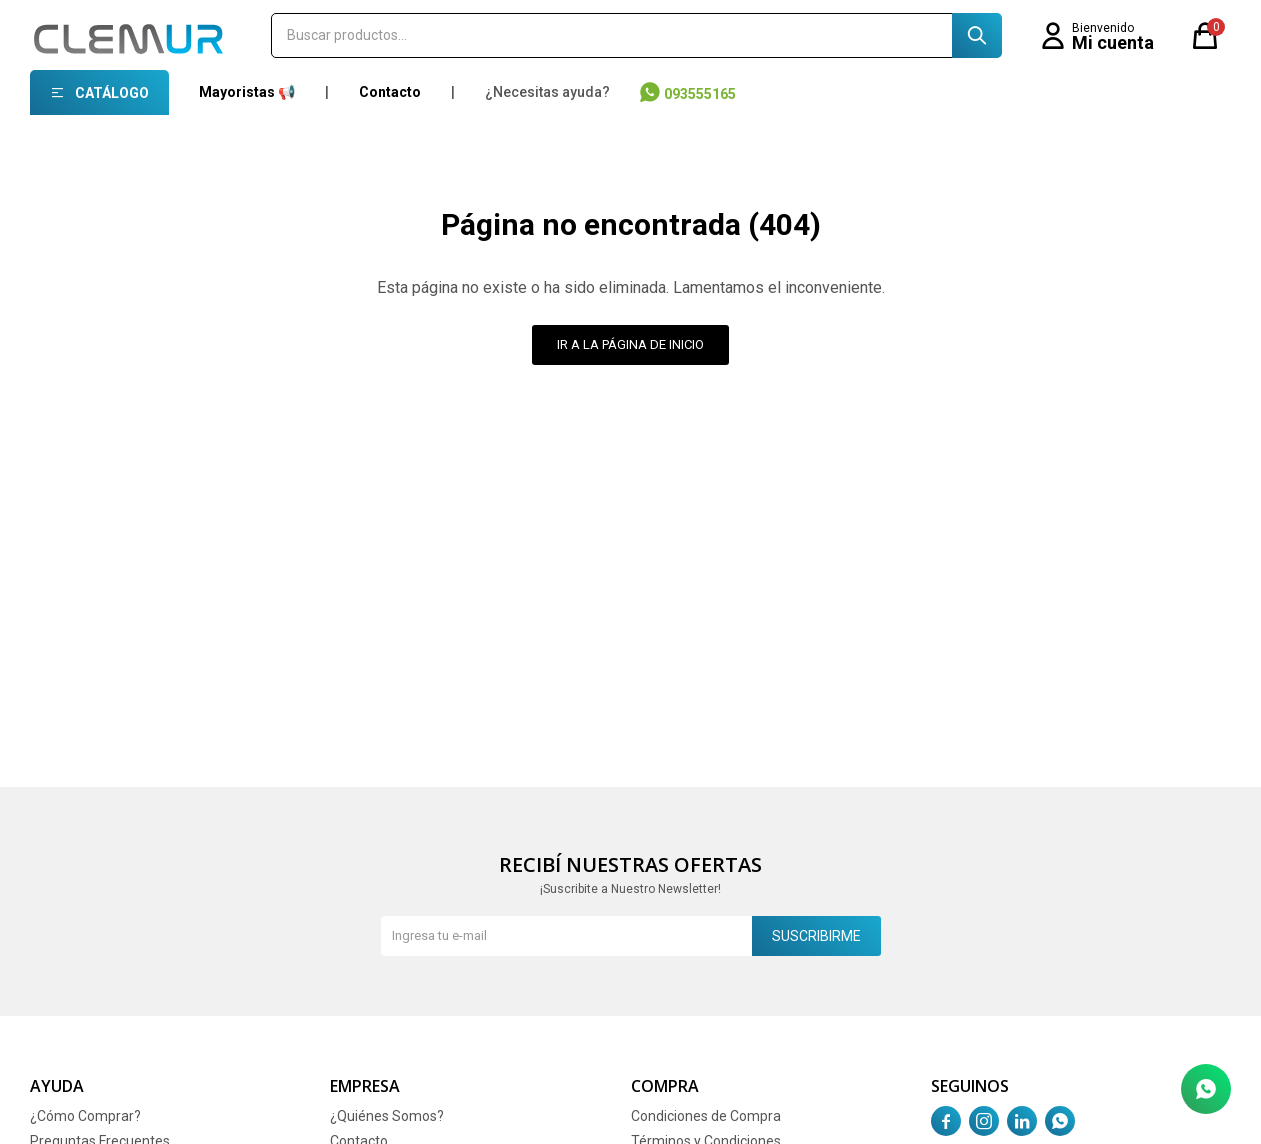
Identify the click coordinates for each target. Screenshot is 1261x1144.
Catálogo (112, 93)
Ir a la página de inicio (630, 344)
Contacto (390, 92)
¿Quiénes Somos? (387, 1116)
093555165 (700, 94)
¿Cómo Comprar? (85, 1116)
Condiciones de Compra (706, 1116)
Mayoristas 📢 (247, 92)
